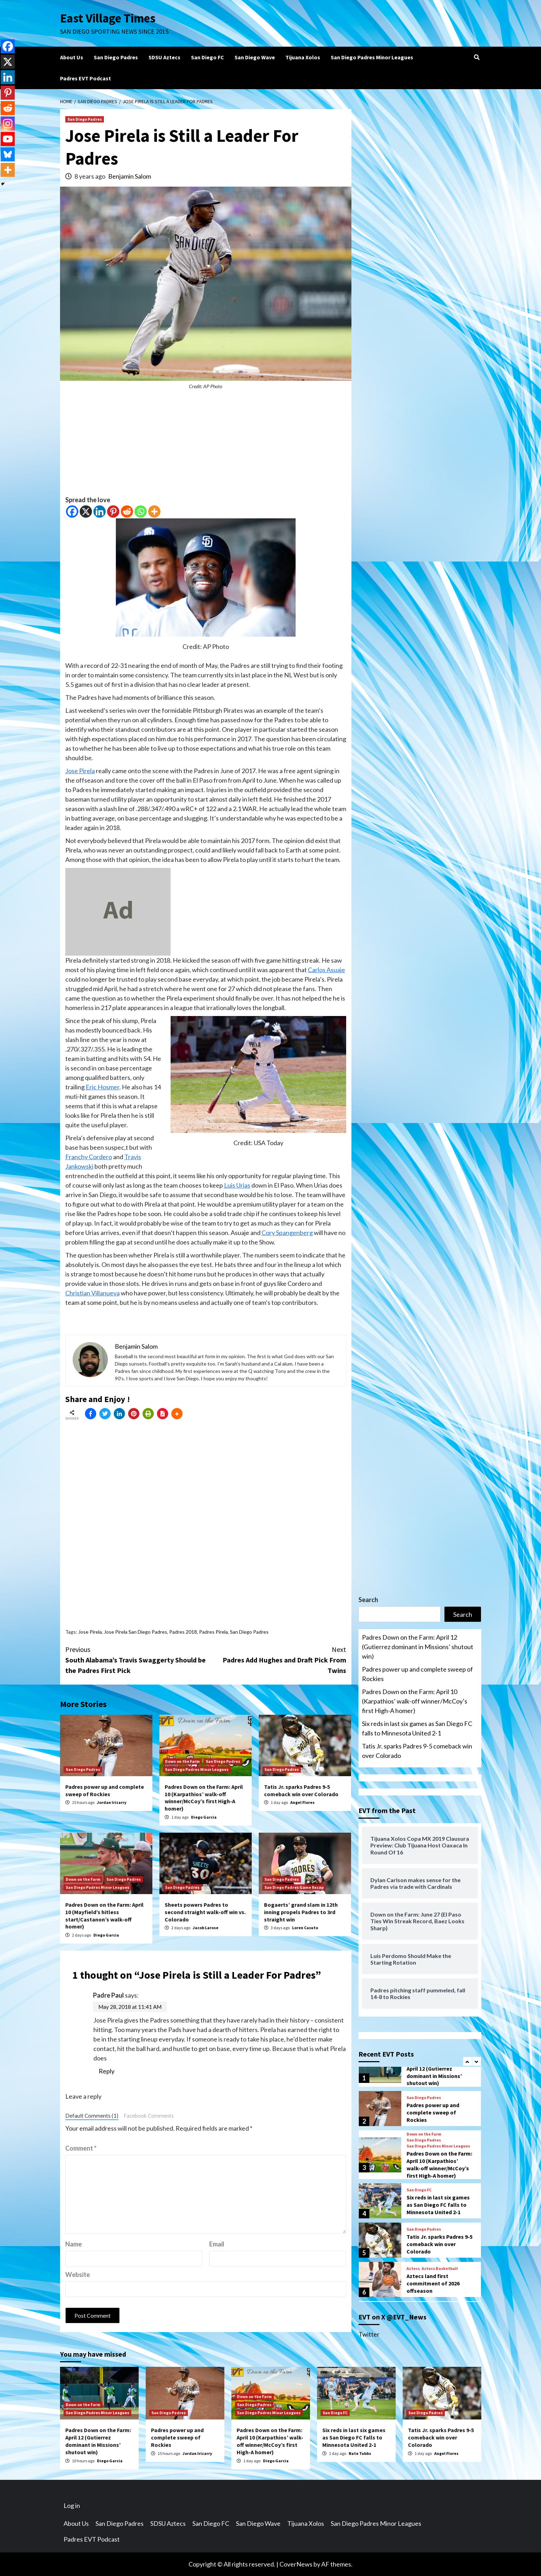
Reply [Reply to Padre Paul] (106, 2071)
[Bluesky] (8, 154)
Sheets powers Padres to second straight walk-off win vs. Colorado (205, 1912)
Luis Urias (237, 1185)
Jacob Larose (205, 1927)
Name (73, 2244)
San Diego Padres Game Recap (294, 1887)
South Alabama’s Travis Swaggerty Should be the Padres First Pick (135, 1659)
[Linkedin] (99, 511)
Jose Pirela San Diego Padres (135, 1632)
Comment (81, 2148)
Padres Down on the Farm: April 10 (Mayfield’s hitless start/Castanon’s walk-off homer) (104, 1915)
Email (216, 2244)
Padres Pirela (213, 1632)
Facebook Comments (149, 2115)
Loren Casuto (305, 1927)
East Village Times (108, 18)
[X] (86, 511)
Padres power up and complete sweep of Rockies (104, 1790)
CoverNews (295, 2564)
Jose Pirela (80, 771)
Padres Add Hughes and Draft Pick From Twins (276, 1659)
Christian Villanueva (92, 1293)
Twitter (369, 2334)
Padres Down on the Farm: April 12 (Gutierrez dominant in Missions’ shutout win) (417, 1646)
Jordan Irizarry (111, 1802)
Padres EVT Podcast (85, 78)
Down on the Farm (182, 1761)
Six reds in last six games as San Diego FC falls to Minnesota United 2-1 (417, 1728)
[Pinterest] (113, 511)
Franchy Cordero (88, 1157)
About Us (71, 57)
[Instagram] (8, 124)
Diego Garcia (204, 1817)
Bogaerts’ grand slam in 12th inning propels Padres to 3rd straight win (301, 1912)
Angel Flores (302, 1802)
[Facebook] (72, 511)
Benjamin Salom (129, 176)
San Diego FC (207, 57)
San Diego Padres (116, 57)
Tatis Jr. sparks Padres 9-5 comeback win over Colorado (301, 1790)
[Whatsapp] (140, 511)
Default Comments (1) (91, 2115)
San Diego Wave (255, 57)
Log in (72, 2505)
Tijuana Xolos (302, 57)
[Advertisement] (205, 446)
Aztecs (413, 2268)
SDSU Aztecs (164, 57)
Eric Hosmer (102, 1087)
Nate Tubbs (360, 2453)
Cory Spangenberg (287, 1232)
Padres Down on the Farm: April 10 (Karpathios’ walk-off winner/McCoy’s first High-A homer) (204, 1797)
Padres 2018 (183, 1632)
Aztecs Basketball (440, 2268)
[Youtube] (8, 139)
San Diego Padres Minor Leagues (372, 57)
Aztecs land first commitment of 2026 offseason (433, 2283)
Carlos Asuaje (326, 970)
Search (368, 1600)
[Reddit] (127, 511)
